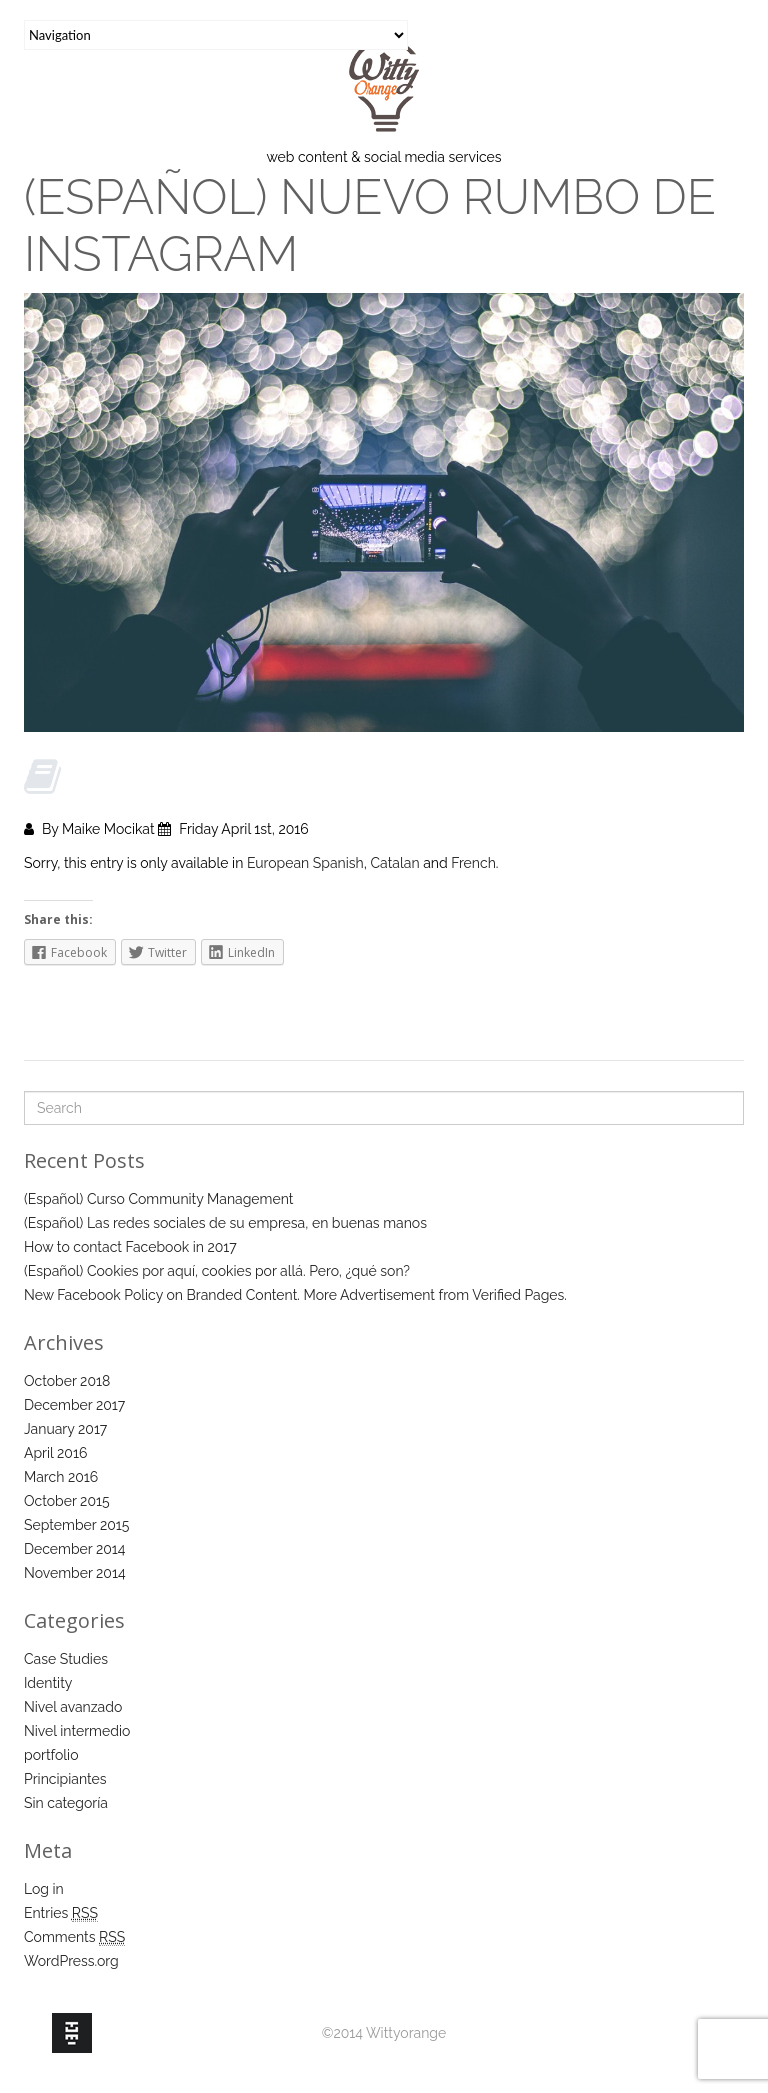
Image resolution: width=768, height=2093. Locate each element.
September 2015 (76, 1525)
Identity (48, 1683)
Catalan (394, 863)
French (473, 863)
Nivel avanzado (73, 1707)
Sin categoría (66, 1803)
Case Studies (66, 1659)
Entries (61, 1913)
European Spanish (305, 863)
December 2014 (74, 1549)
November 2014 (75, 1573)
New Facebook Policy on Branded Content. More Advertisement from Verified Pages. (295, 1295)
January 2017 (65, 1429)
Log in (44, 1889)
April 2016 (55, 1453)
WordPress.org (71, 1961)
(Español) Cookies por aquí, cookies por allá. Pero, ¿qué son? (217, 1271)
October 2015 (67, 1501)
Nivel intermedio (77, 1731)
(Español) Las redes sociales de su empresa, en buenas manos (225, 1223)
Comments (74, 1937)
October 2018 (67, 1381)
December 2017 (74, 1405)
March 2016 (61, 1477)
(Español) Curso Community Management (158, 1199)
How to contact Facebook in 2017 (130, 1247)
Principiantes (65, 1779)
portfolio (51, 1755)
